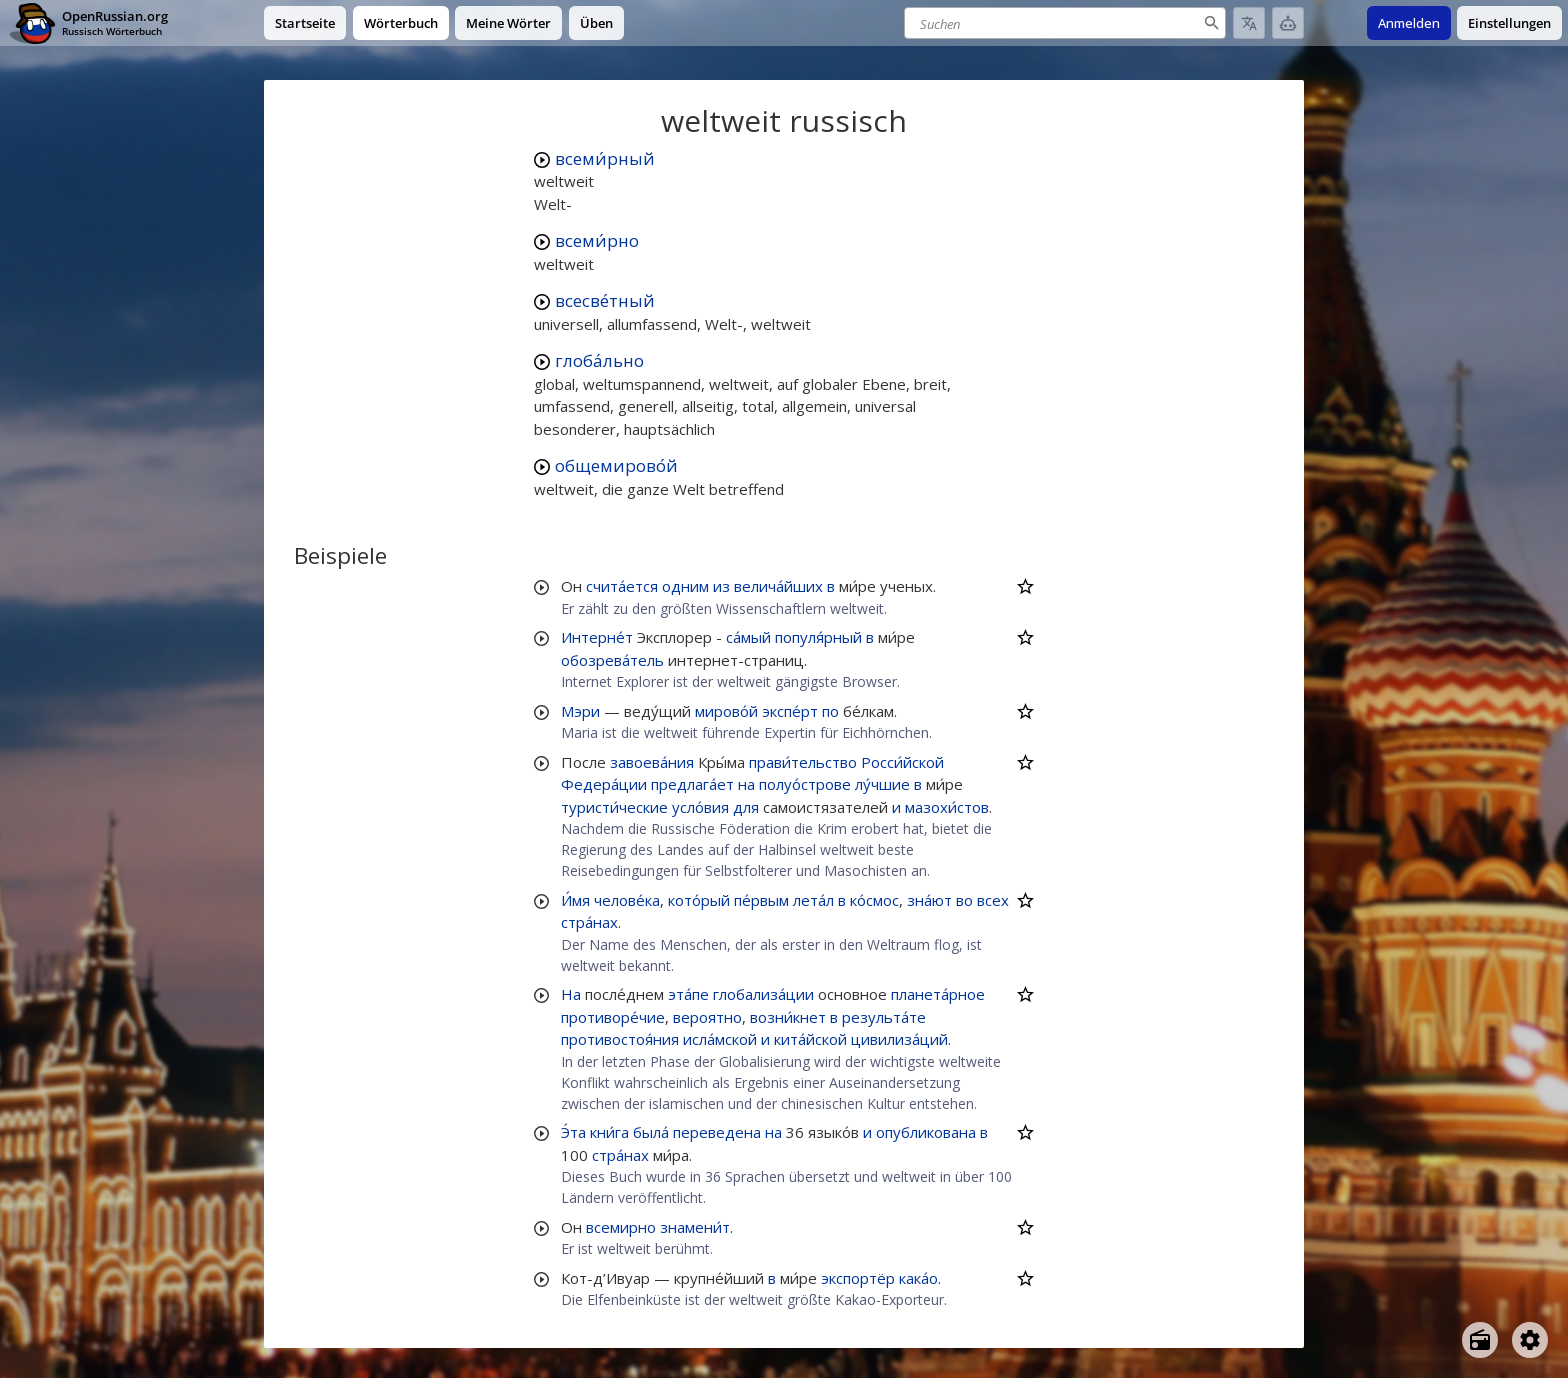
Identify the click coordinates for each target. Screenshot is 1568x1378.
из (721, 586)
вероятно (707, 1017)
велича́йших (778, 586)
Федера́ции (604, 784)
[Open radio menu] (1480, 1340)
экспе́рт (790, 711)
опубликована (926, 1132)
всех (993, 900)
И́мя (575, 900)
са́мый (748, 637)
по (830, 711)
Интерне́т (597, 637)
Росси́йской (902, 762)
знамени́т (695, 1227)
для (746, 807)
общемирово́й (616, 465)
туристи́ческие (614, 807)
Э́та (573, 1132)
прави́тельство (803, 762)
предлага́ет (692, 784)
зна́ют (929, 900)
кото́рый (699, 900)
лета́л (813, 900)
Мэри (580, 711)
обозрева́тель (612, 660)
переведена (717, 1132)
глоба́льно (599, 360)
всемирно (621, 1227)
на (746, 784)
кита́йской (810, 1039)
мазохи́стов (947, 807)
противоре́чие (613, 1017)
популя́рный (818, 637)
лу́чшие (882, 784)
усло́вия (700, 807)
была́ (651, 1132)
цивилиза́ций (899, 1039)
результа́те (884, 1017)
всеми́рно (597, 240)
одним (685, 586)
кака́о (918, 1278)
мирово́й (726, 711)
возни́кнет (788, 1017)
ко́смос (874, 900)
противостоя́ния (620, 1039)
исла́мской (720, 1039)
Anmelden (1409, 23)
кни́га (609, 1132)
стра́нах (589, 922)
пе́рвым (761, 900)
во (964, 900)
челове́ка (627, 900)
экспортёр (858, 1278)
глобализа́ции (763, 994)
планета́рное (938, 994)
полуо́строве (805, 784)
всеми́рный (605, 158)
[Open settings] (1530, 1340)
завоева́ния (652, 762)
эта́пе (688, 994)
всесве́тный (605, 300)
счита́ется (622, 586)
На (571, 994)
